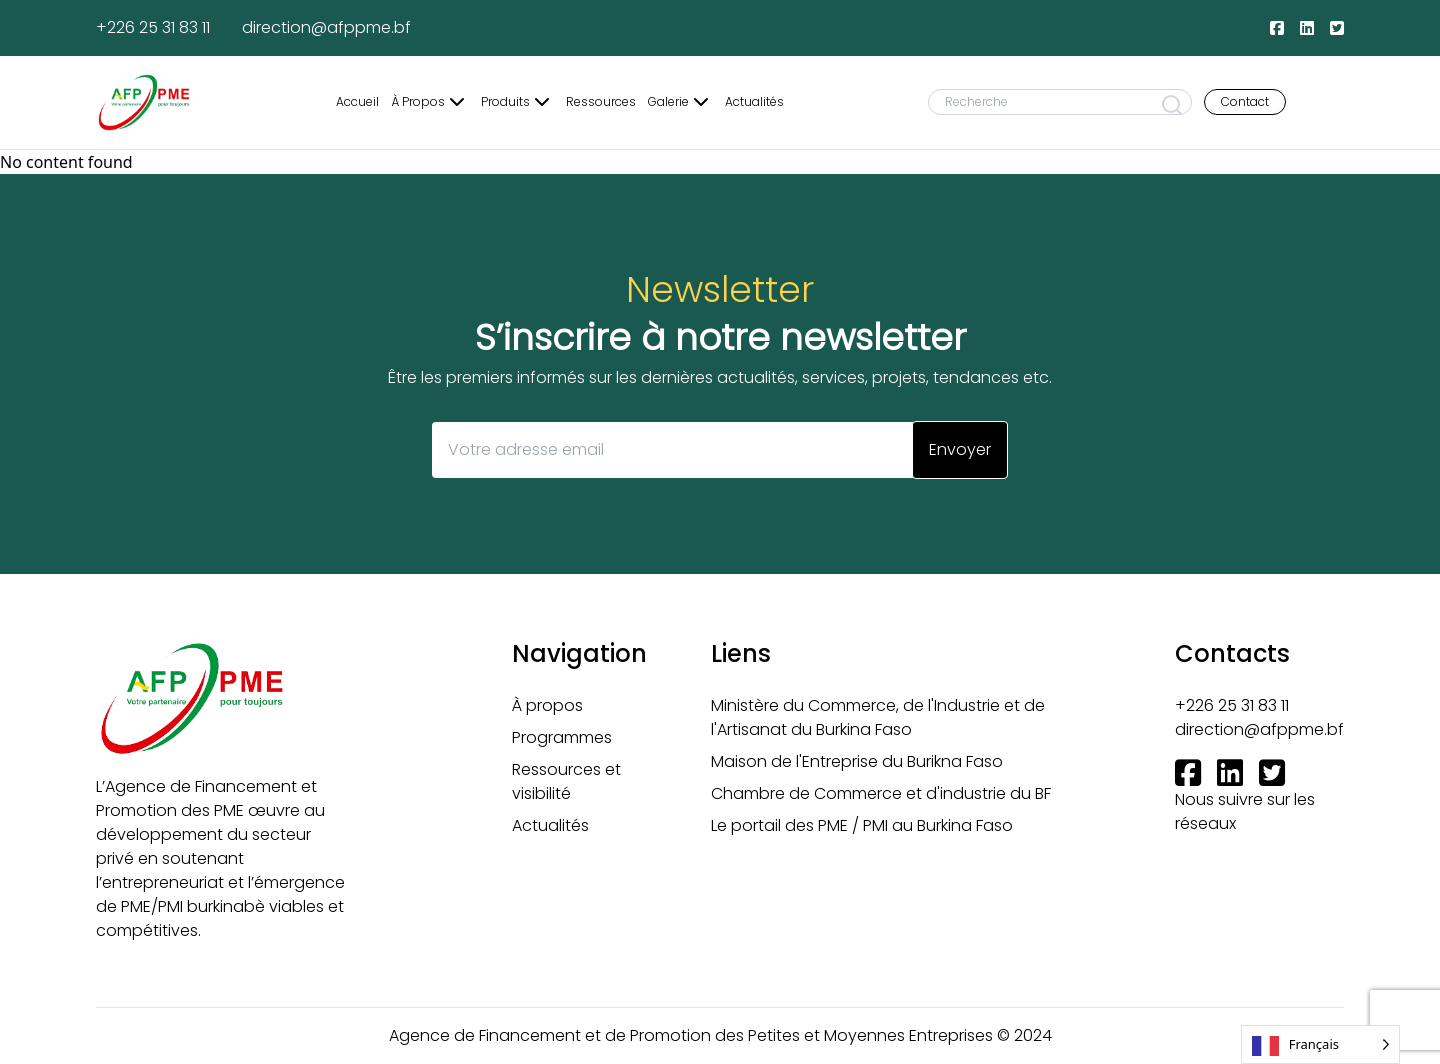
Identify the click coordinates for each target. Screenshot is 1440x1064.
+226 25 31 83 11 (153, 27)
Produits (517, 102)
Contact (1245, 101)
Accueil (357, 102)
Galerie (680, 102)
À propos (547, 705)
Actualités (754, 102)
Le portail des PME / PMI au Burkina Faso (862, 825)
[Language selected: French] (1320, 1044)
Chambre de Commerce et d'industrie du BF (881, 793)
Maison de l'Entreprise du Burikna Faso (857, 761)
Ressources (601, 102)
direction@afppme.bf (326, 27)
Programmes (562, 737)
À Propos (430, 102)
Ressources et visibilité (566, 781)
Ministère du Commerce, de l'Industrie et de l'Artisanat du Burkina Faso (878, 717)
